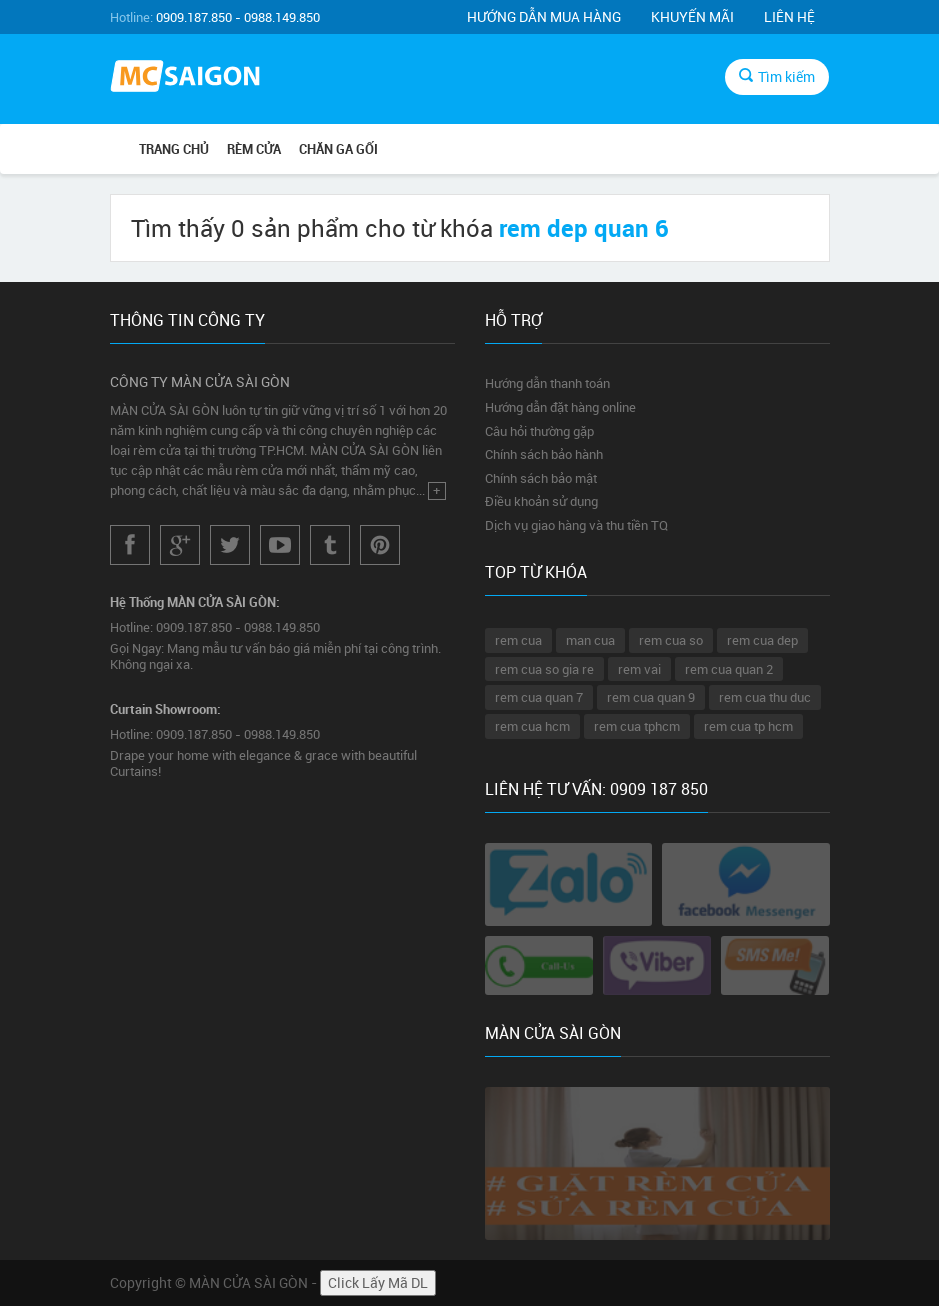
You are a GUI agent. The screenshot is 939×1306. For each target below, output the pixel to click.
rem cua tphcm (637, 726)
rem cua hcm (532, 726)
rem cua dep (762, 640)
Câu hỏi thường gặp (539, 431)
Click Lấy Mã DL (378, 1282)
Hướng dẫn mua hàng (544, 16)
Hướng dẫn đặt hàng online (560, 407)
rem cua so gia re (544, 669)
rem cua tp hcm (748, 726)
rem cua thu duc (765, 697)
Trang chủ (174, 149)
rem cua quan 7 (539, 697)
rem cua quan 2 (729, 669)
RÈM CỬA (254, 149)
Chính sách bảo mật (541, 478)
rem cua (518, 640)
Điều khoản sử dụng (541, 501)
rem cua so (671, 640)
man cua (590, 640)
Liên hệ (789, 16)
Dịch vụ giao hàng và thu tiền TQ (576, 525)
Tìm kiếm (777, 76)
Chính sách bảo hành (544, 454)
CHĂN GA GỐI (338, 149)
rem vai (639, 669)
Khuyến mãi (692, 16)
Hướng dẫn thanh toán (547, 383)
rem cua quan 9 (651, 697)
